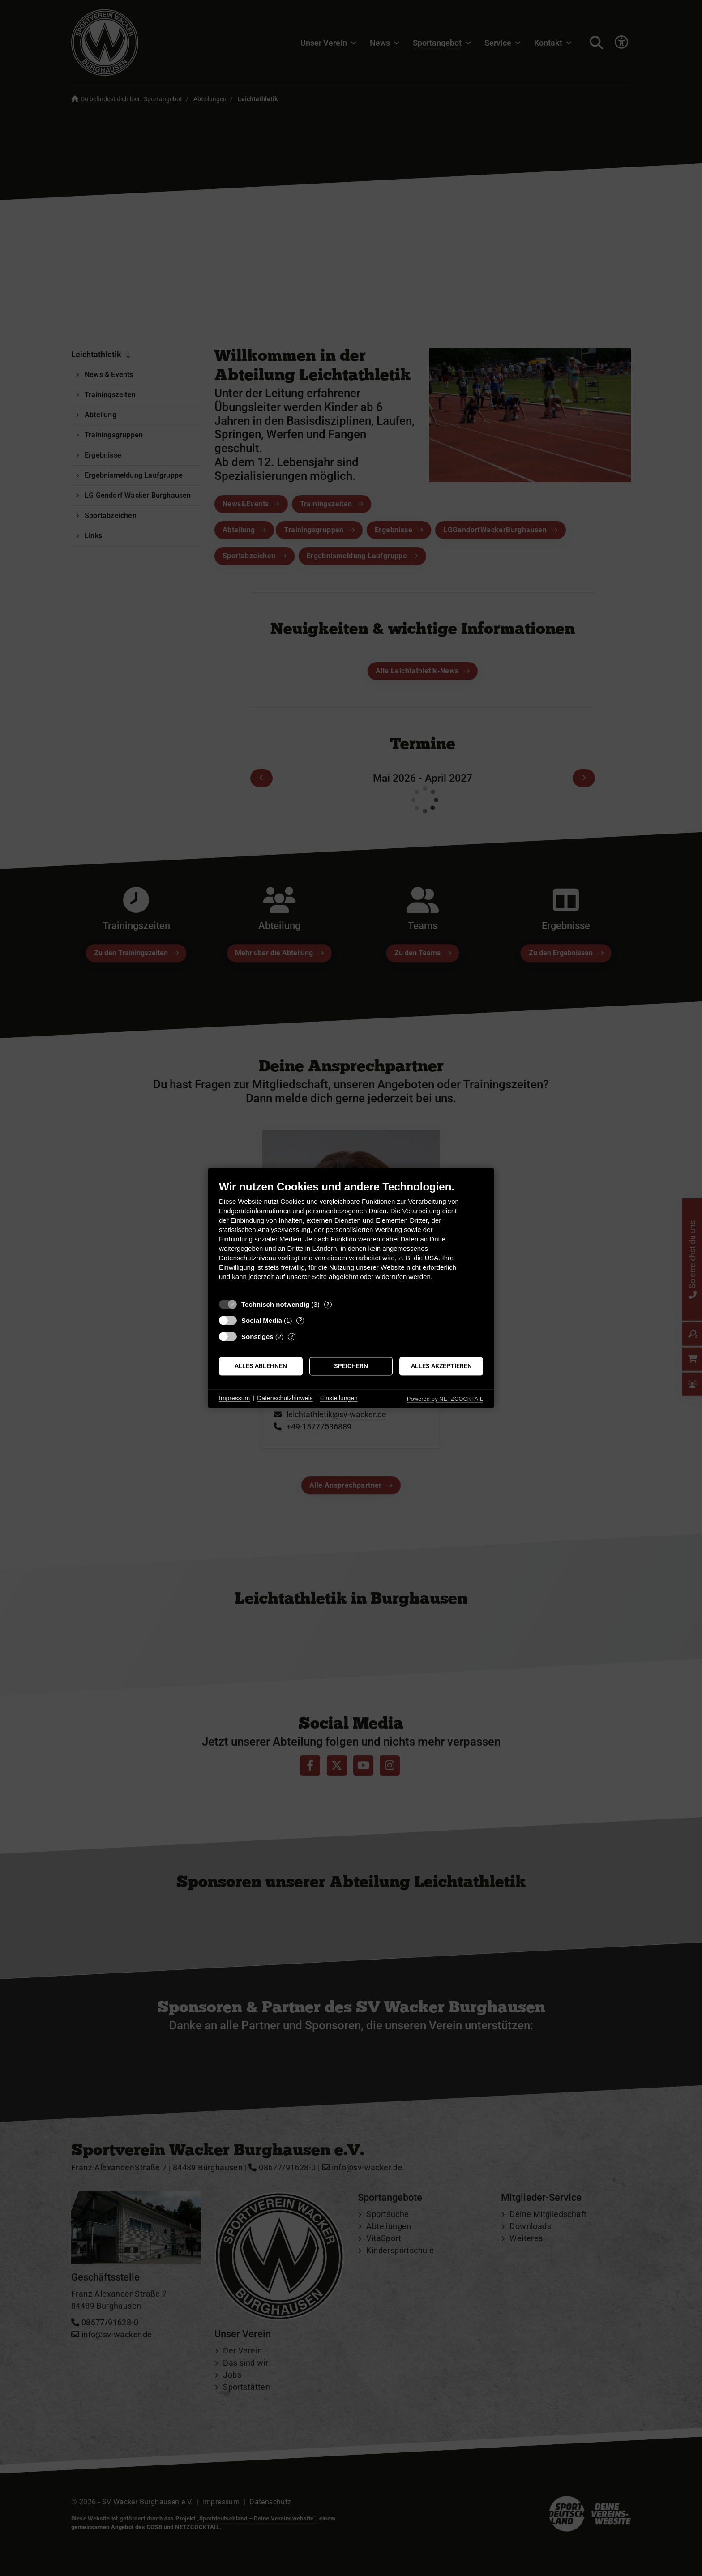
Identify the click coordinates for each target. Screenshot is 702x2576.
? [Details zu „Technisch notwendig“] (327, 1304)
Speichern (351, 1365)
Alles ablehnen (261, 1365)
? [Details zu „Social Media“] (300, 1320)
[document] (351, 1237)
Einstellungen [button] (339, 1398)
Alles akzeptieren (441, 1365)
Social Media (261, 1320)
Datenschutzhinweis (285, 1398)
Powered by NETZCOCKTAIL (445, 1398)
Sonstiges (257, 1336)
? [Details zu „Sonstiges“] (292, 1336)
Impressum (234, 1398)
